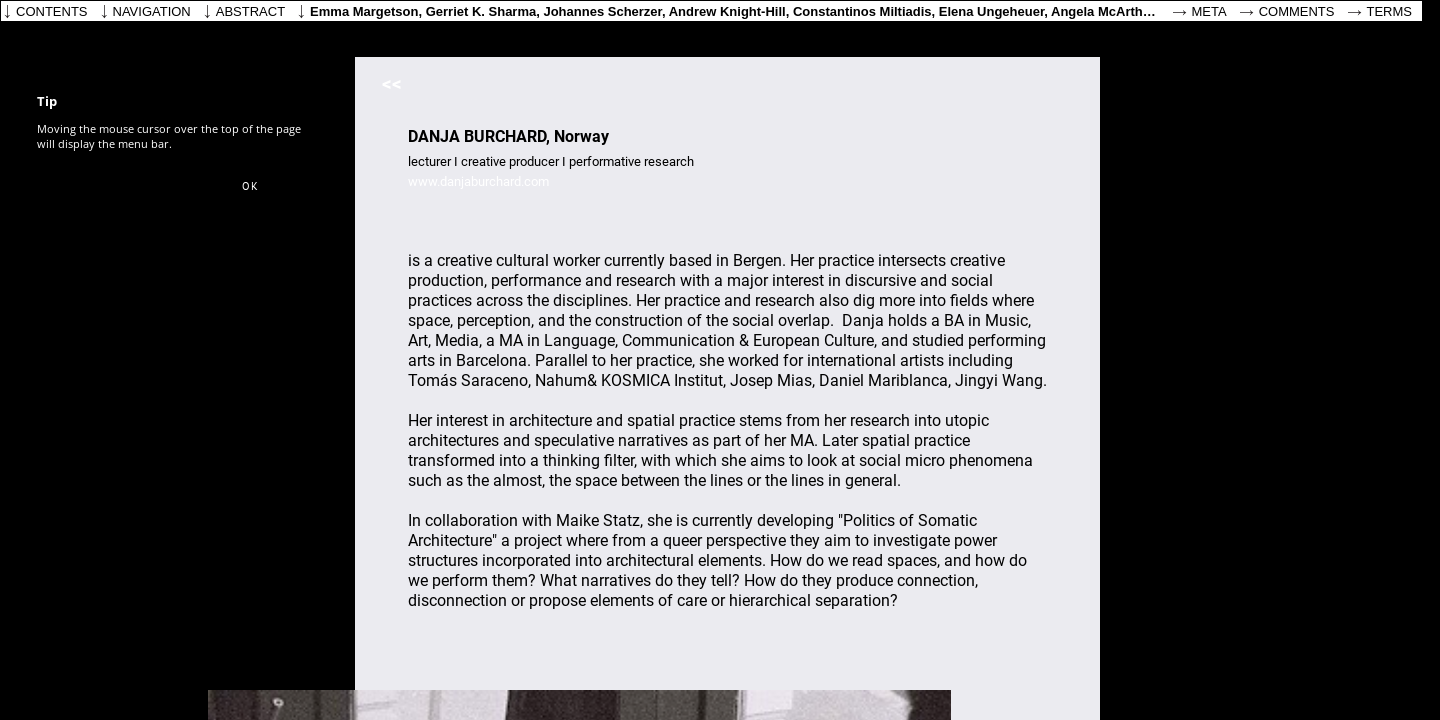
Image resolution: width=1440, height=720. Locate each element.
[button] (250, 187)
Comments (1297, 11)
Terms (1390, 11)
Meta (1209, 11)
